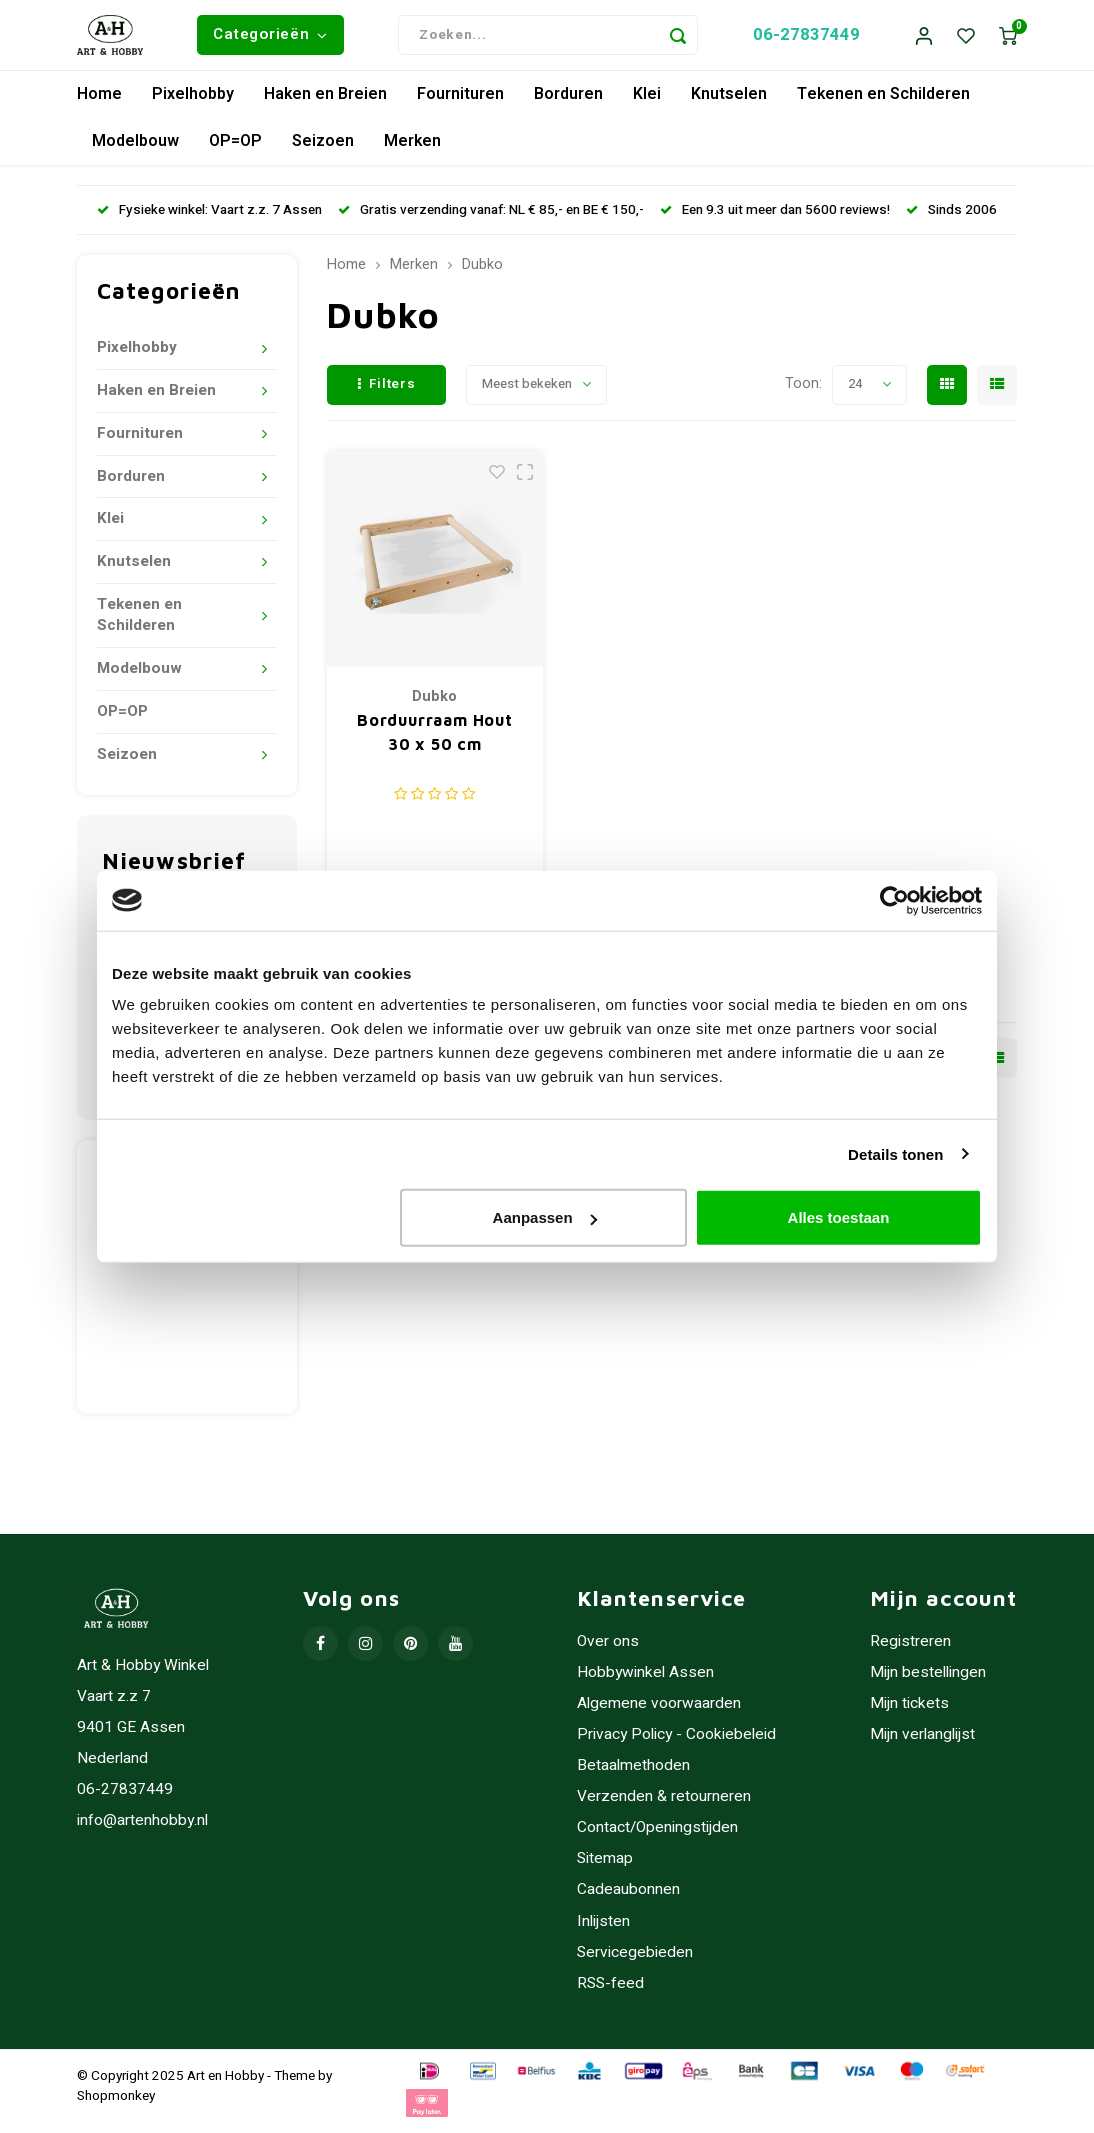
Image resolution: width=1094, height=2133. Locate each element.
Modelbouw (135, 151)
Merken (412, 151)
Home (99, 104)
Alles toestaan (839, 1217)
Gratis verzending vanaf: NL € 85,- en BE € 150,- (491, 219)
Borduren (568, 104)
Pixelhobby (193, 104)
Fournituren (460, 104)
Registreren (910, 1651)
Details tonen (895, 1153)
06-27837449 (806, 39)
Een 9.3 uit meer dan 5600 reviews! (775, 219)
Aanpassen (545, 1217)
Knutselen (729, 104)
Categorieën (270, 39)
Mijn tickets (909, 1713)
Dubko (482, 275)
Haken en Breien (325, 104)
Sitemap (605, 1868)
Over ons (608, 1651)
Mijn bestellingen (928, 1682)
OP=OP (235, 151)
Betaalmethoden (633, 1775)
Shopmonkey (116, 2105)
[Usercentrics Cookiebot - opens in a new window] (894, 900)
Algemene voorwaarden (659, 1713)
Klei (647, 104)
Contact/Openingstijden (657, 1837)
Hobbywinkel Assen (645, 1682)
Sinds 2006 (951, 219)
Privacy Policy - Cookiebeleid (676, 1744)
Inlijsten (603, 1930)
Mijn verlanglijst (922, 1744)
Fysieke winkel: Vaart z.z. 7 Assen (209, 219)
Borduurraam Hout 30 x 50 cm (435, 742)
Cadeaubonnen (628, 1899)
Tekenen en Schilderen (883, 104)
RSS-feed (610, 1992)
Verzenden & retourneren (664, 1806)
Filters (386, 394)
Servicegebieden (635, 1961)
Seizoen (323, 151)
